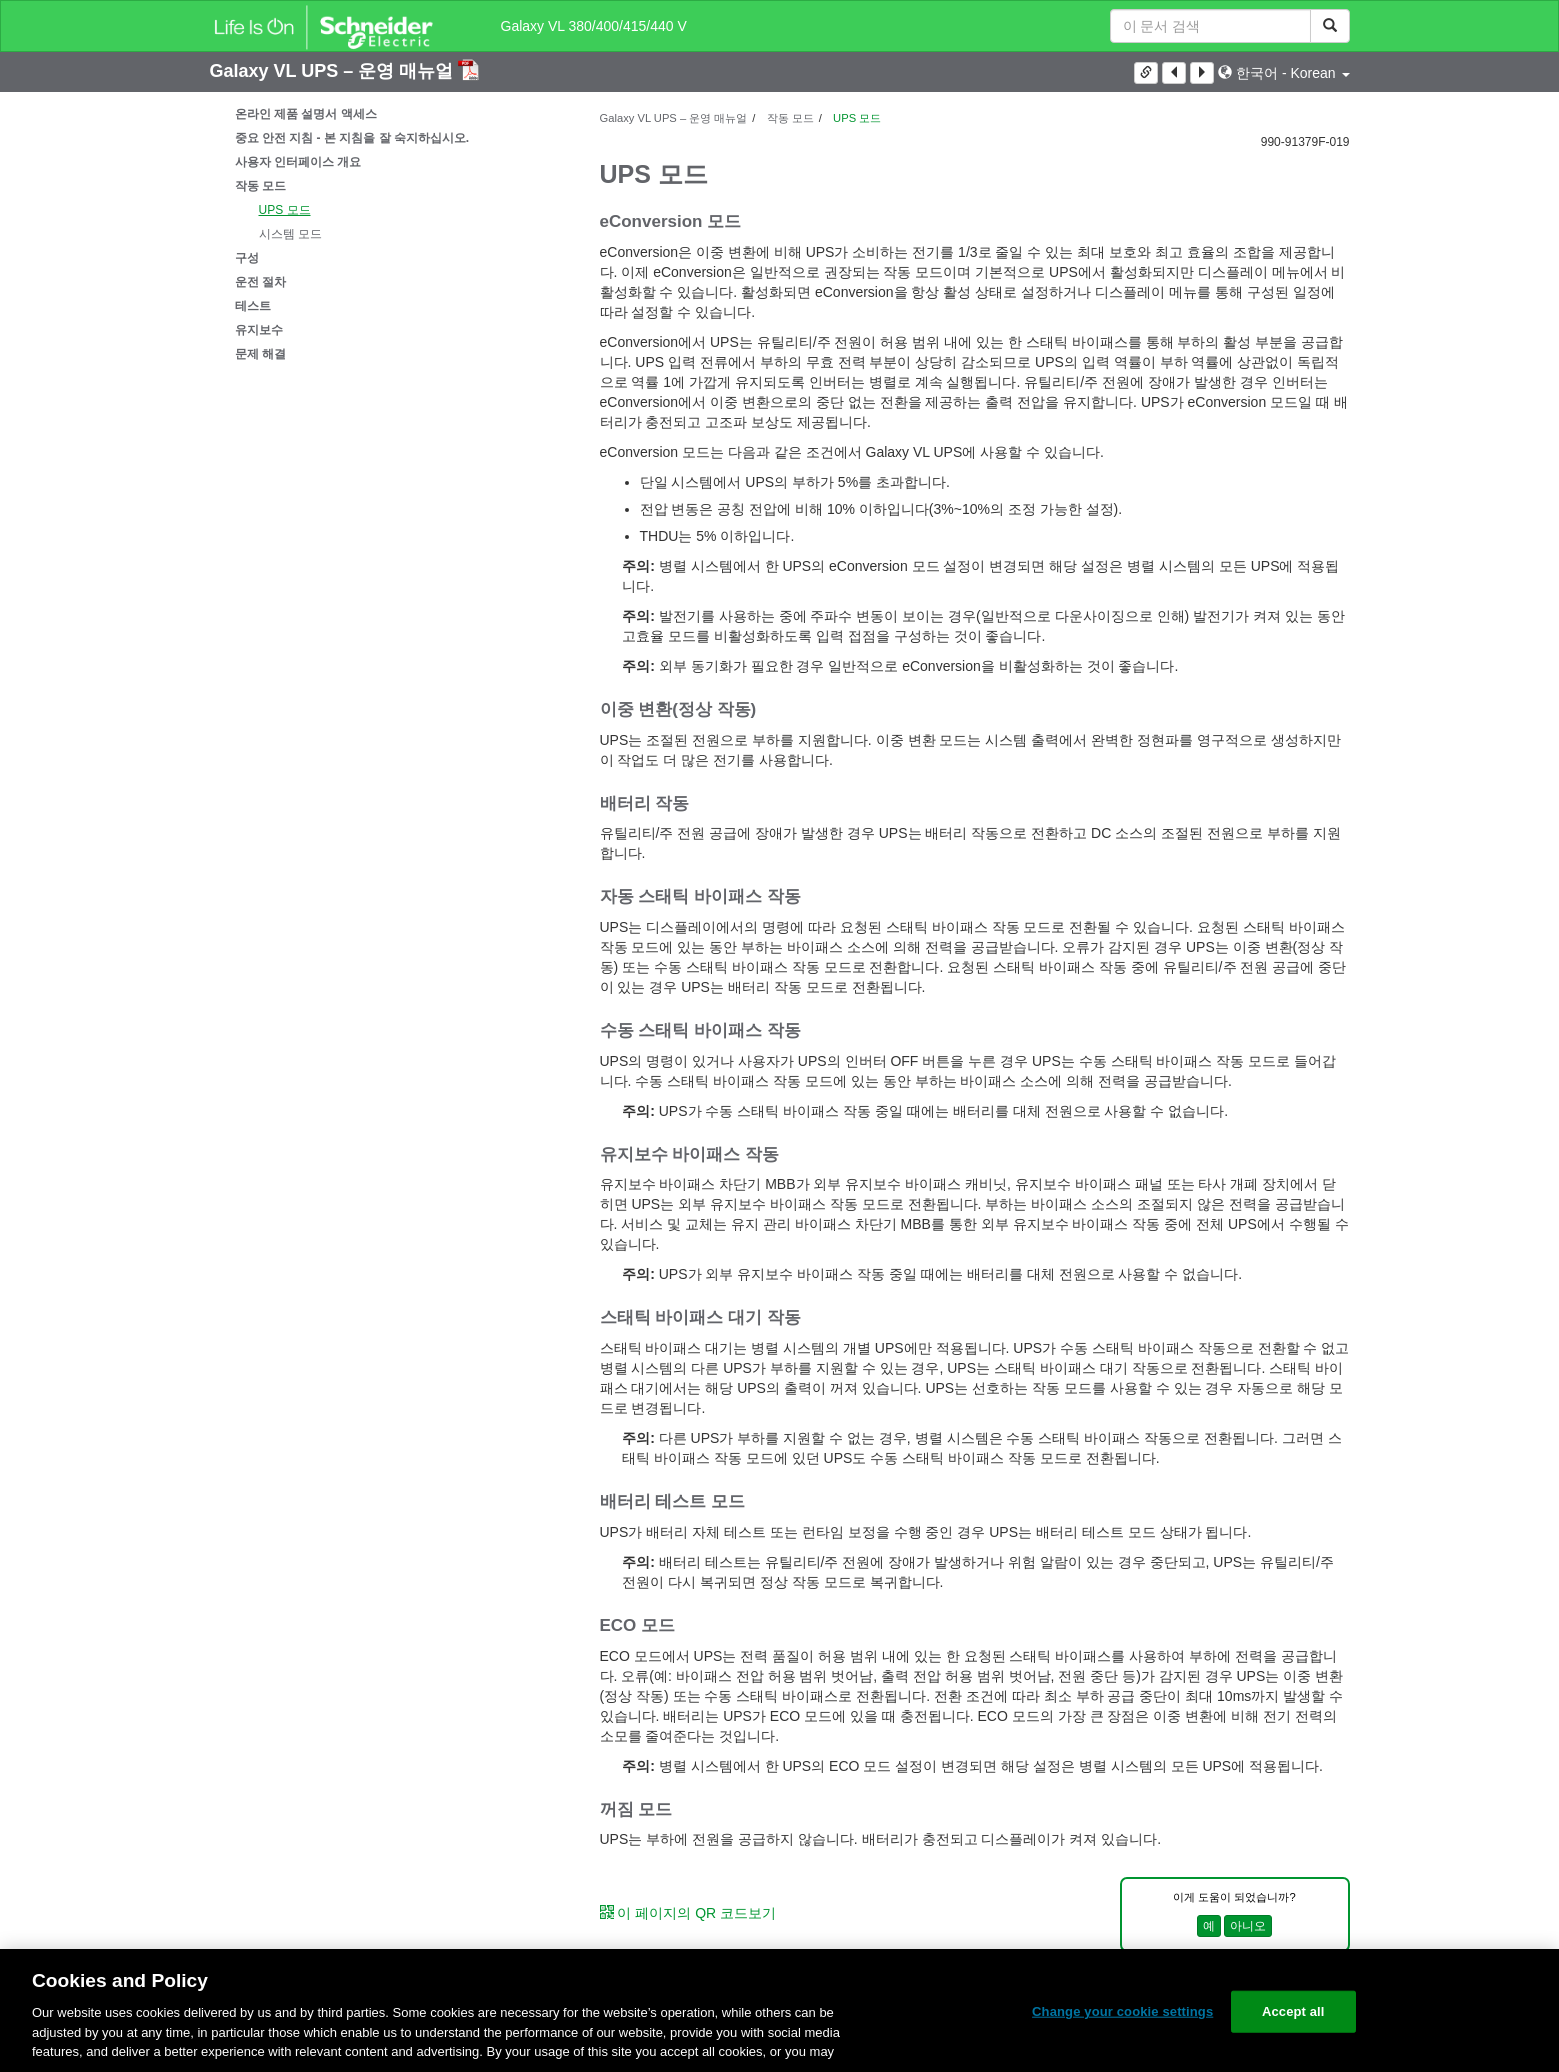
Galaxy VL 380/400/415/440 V (594, 26)
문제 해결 (260, 354)
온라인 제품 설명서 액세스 (306, 114)
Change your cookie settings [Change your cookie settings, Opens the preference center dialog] (1122, 2011)
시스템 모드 (290, 234)
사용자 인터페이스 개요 (298, 162)
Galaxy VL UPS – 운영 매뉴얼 (334, 71)
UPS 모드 (285, 210)
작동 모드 (260, 186)
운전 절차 (260, 282)
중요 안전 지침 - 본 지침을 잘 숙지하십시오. (352, 138)
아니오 (1248, 1926)
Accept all (1293, 2011)
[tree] (390, 234)
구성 (247, 258)
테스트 (253, 306)
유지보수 (259, 330)
